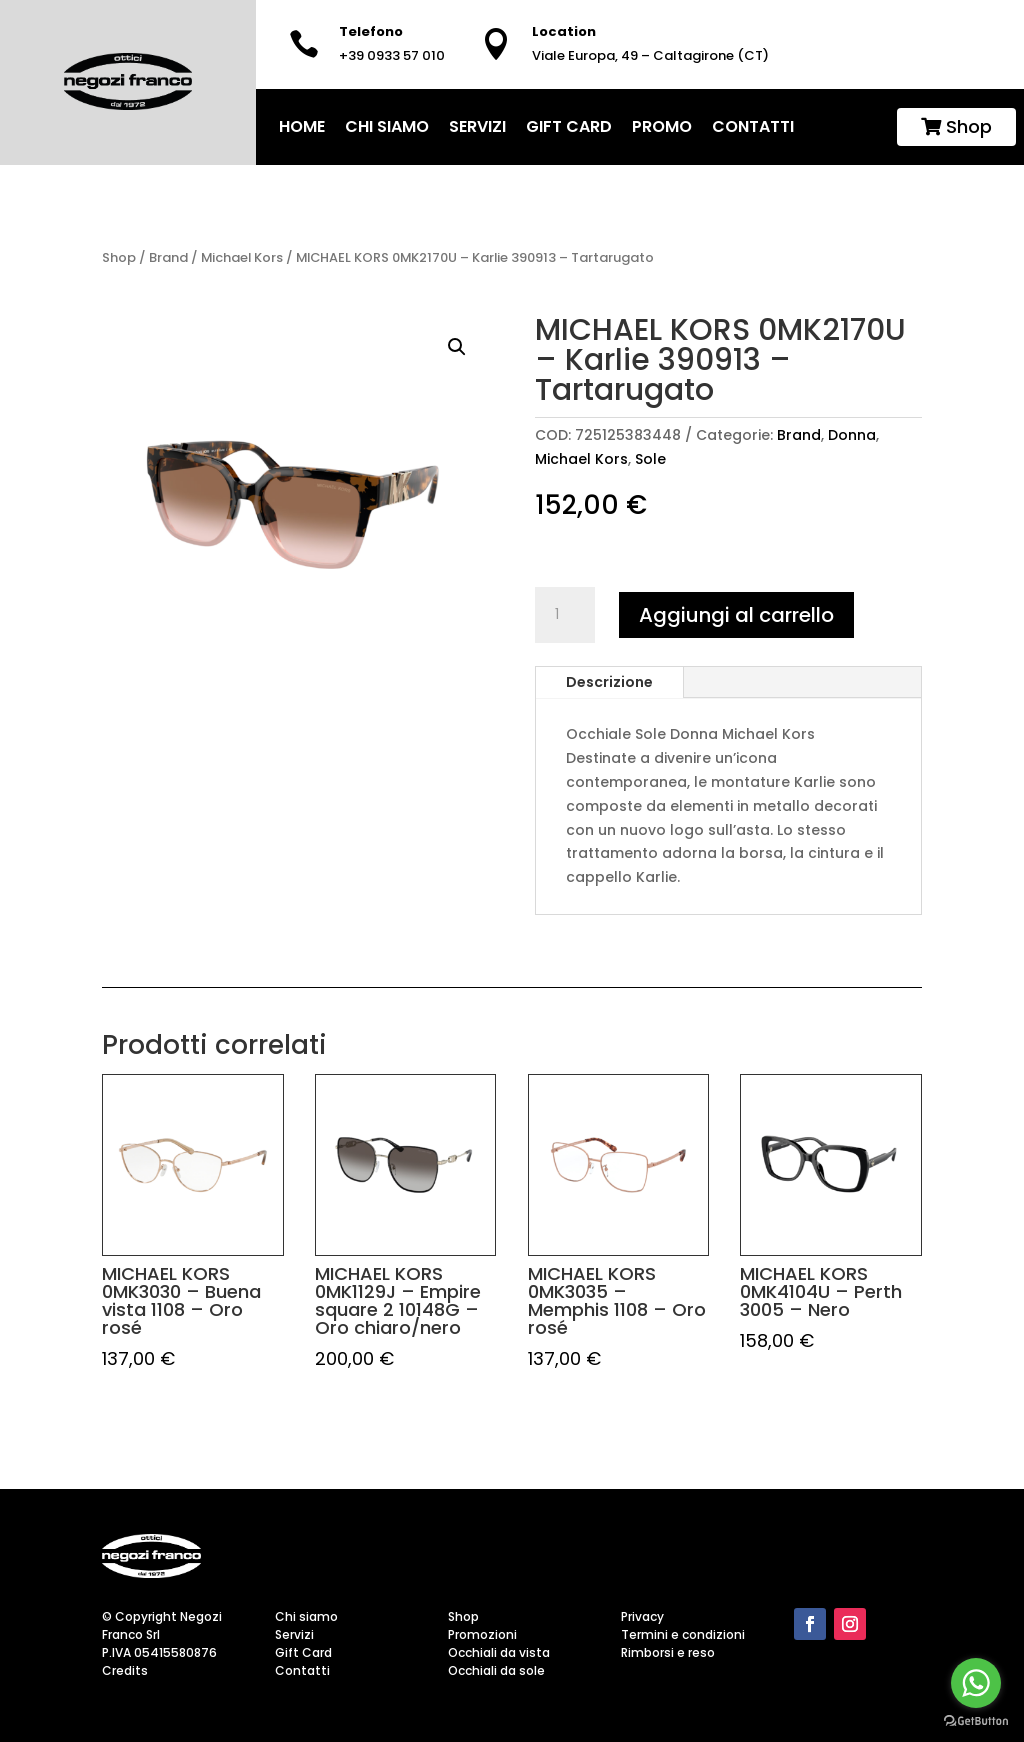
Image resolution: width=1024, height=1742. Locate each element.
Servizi (477, 126)
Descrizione (609, 682)
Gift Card (569, 126)
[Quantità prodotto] (565, 615)
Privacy (642, 1616)
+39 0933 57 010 (392, 55)
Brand (168, 257)
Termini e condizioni (683, 1634)
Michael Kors (242, 257)
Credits (125, 1670)
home (302, 126)
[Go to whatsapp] (976, 1683)
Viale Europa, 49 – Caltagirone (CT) (650, 55)
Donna (852, 435)
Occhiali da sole (496, 1670)
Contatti (753, 126)
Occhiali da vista (499, 1652)
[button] (457, 347)
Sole (650, 459)
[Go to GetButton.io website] (976, 1721)
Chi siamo (387, 126)
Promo (662, 126)
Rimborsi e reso (668, 1652)
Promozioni (482, 1634)
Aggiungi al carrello (736, 615)
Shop (956, 126)
